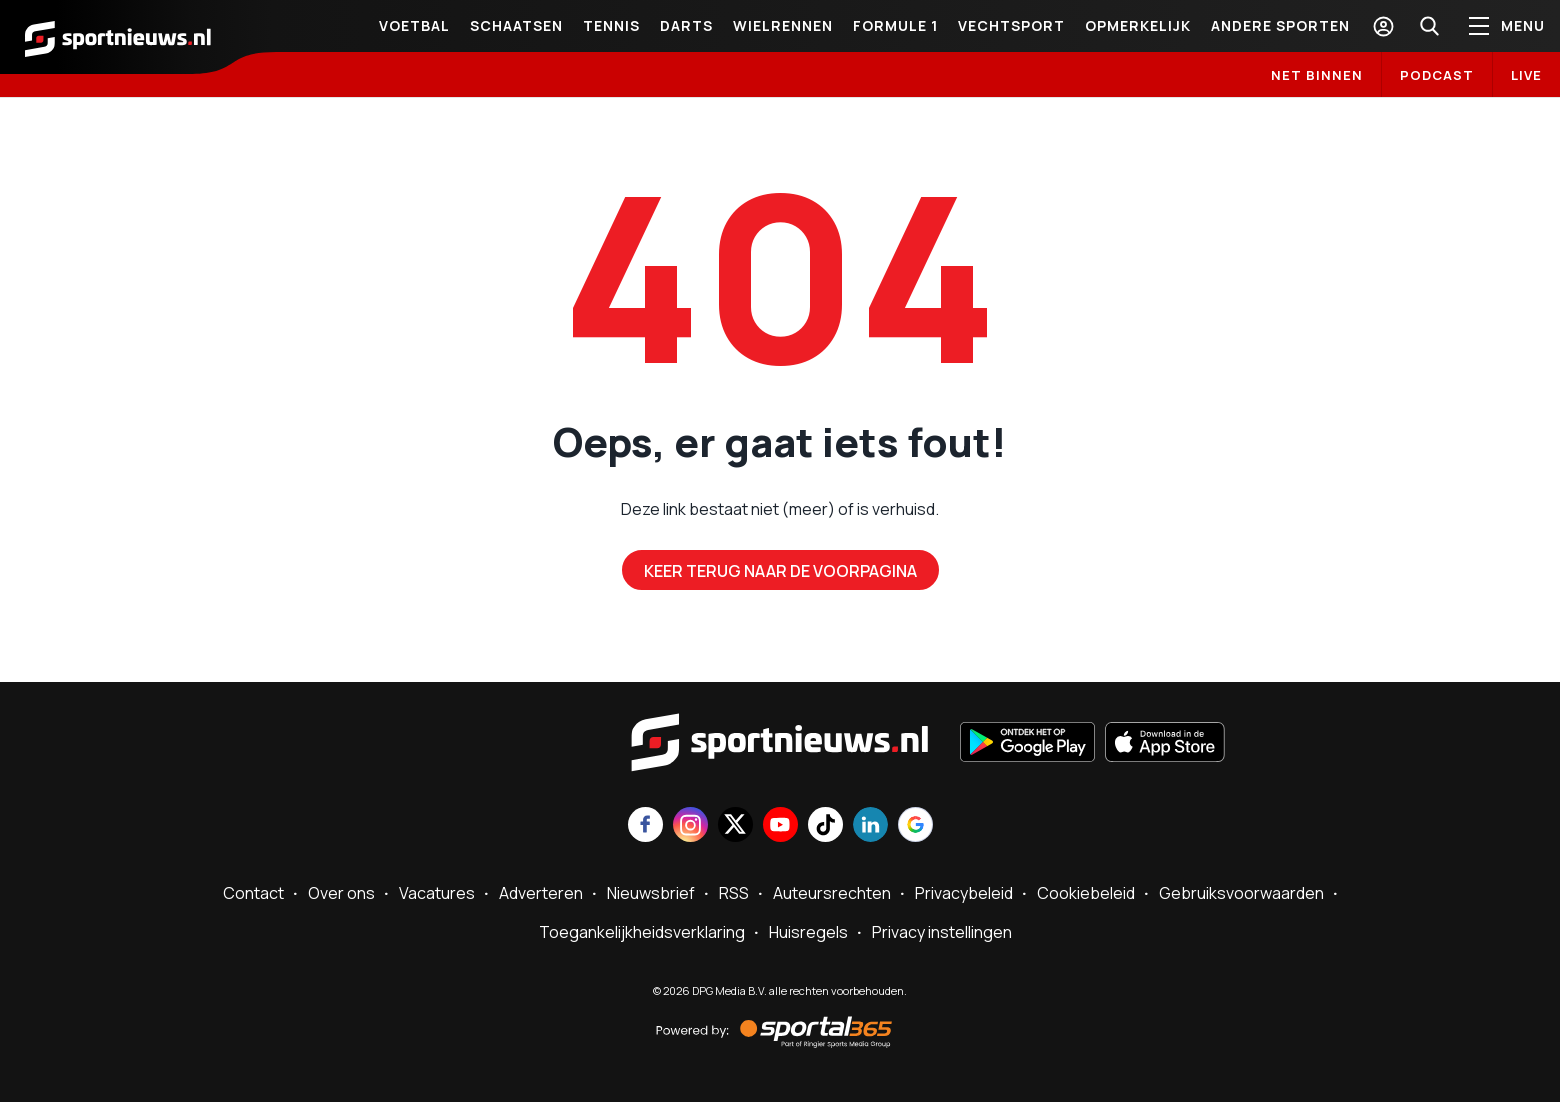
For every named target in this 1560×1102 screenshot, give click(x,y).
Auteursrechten (832, 893)
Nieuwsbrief (651, 893)
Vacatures (437, 893)
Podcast (1437, 75)
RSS (734, 893)
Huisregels (808, 932)
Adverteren (541, 893)
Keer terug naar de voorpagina (780, 571)
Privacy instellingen (942, 932)
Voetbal (414, 25)
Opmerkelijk (1138, 25)
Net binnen (1317, 75)
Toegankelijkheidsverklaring (642, 932)
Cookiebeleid (1086, 893)
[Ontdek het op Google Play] (1027, 744)
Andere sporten (1280, 25)
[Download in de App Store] (1165, 744)
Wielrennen (783, 25)
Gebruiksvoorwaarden (1241, 893)
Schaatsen (516, 25)
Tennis (611, 25)
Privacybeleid (964, 893)
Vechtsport (1011, 25)
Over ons (341, 893)
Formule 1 (895, 25)
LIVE (1526, 75)
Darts (686, 25)
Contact (253, 893)
